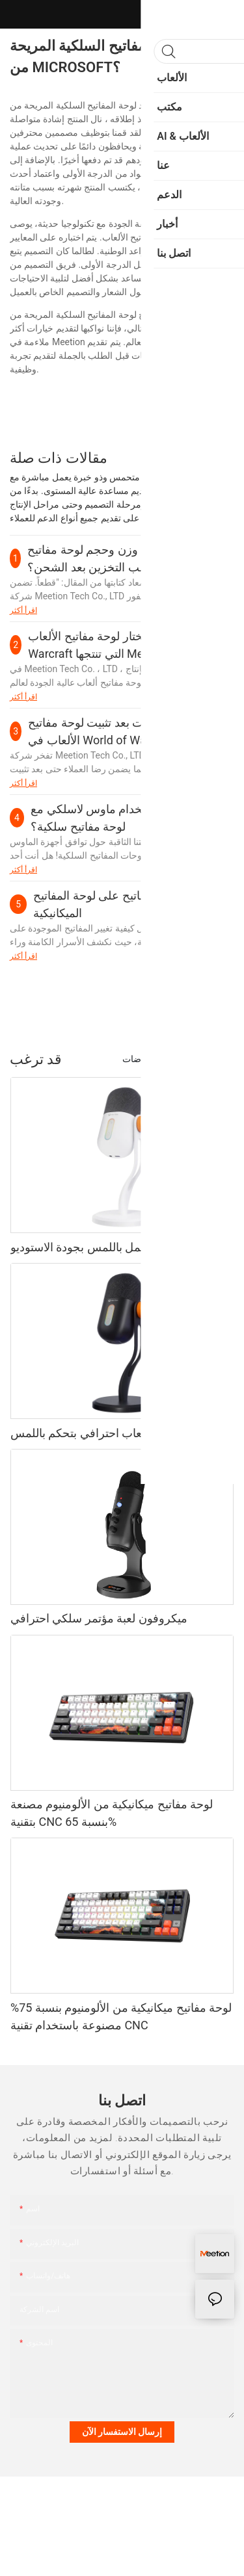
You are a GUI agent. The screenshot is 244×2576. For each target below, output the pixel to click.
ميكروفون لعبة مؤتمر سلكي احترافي (98, 1618)
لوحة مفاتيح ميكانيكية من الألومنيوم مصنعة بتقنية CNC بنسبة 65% (111, 1812)
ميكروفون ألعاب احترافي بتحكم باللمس (105, 1433)
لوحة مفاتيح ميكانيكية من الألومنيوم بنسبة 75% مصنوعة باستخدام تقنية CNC (121, 2016)
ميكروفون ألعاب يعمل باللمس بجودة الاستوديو (120, 1247)
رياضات (136, 1059)
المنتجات (211, 1059)
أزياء (173, 1059)
